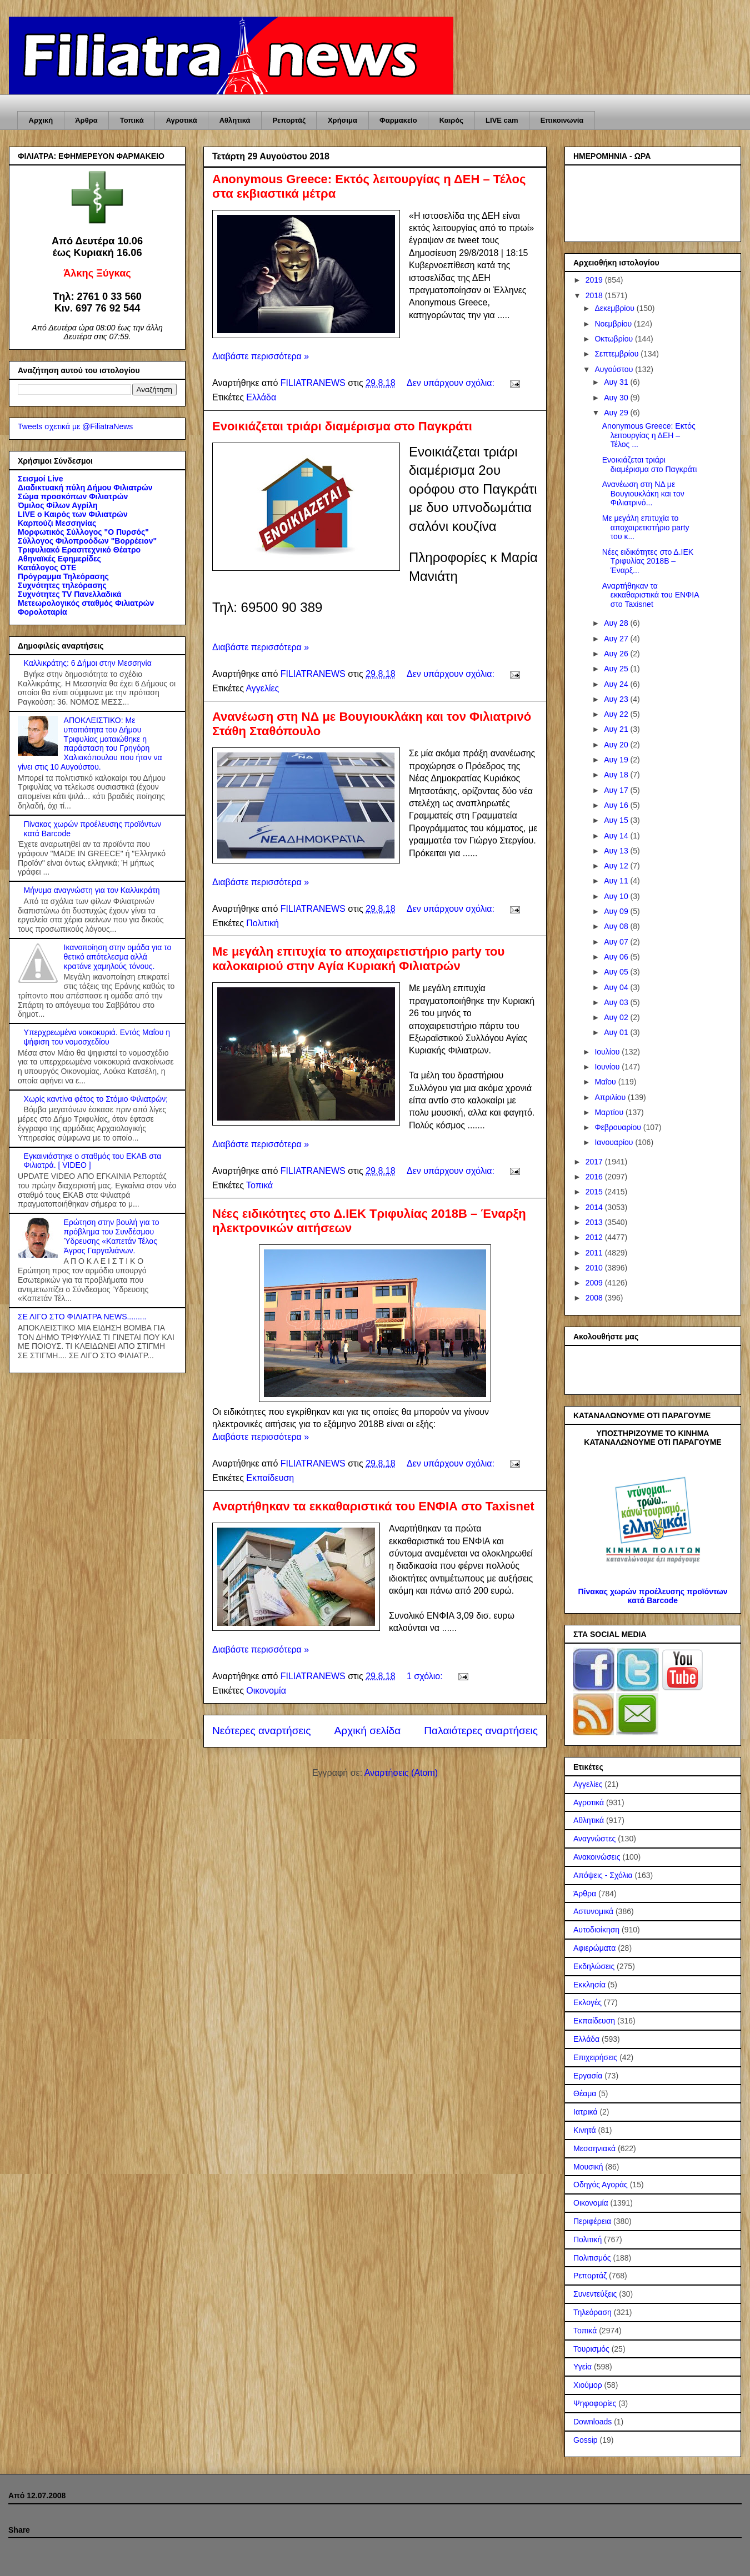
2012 (595, 1237)
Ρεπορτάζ (288, 120)
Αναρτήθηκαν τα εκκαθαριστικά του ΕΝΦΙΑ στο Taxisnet (373, 1506)
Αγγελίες (262, 688)
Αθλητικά (235, 120)
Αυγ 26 (617, 653)
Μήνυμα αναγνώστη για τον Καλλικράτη (92, 890)
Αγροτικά (181, 120)
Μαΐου (606, 1081)
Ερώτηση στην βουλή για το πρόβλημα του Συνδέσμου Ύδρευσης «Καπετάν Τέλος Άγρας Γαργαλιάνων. (111, 1236)
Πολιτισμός (592, 2257)
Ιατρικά (585, 2111)
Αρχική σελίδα (367, 1730)
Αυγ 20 (617, 744)
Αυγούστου (614, 369)
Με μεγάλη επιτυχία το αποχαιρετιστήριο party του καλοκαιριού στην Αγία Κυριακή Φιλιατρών (358, 959)
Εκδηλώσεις (593, 1966)
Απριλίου (611, 1097)
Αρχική (41, 120)
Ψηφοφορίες (594, 2403)
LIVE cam (502, 120)
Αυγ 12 (617, 865)
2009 (595, 1282)
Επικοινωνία (562, 120)
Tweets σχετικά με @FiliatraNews (75, 426)
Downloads (592, 2421)
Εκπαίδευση (270, 1478)
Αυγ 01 (617, 1032)
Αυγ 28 (617, 623)
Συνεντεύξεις (595, 2293)
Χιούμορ (587, 2385)
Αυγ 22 (617, 714)
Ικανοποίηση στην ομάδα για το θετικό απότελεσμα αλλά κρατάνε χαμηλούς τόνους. (118, 957)
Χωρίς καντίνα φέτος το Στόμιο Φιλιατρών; (96, 1098)
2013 (595, 1222)
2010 (595, 1267)
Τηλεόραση (592, 2312)
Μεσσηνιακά (594, 2148)
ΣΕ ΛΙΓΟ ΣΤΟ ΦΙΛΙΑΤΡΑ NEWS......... (82, 1316)
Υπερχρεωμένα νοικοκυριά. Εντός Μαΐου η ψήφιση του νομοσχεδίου (97, 1037)
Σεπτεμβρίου (617, 353)
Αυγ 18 (617, 774)
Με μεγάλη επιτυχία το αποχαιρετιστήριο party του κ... (645, 527)
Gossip (585, 2440)
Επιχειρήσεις (595, 2057)
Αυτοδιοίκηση (596, 1929)
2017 (595, 1161)
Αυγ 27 (617, 638)
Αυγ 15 (617, 820)
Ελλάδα (261, 397)
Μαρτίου (610, 1112)
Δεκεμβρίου (615, 308)
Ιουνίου (608, 1066)
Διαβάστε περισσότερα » (260, 356)
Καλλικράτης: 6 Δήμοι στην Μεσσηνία (88, 663)
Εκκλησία (589, 1984)
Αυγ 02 (617, 1017)
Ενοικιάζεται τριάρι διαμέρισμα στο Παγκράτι (342, 426)
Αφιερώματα (594, 1948)
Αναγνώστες (594, 1838)
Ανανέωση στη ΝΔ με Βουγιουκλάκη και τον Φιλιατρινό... (643, 494)
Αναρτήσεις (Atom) (401, 1772)
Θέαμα (584, 2093)
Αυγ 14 (617, 835)
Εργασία (587, 2075)
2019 (595, 279)
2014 (595, 1207)
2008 (595, 1297)
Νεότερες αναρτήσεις (261, 1730)
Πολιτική (262, 923)
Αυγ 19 (617, 759)
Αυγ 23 (617, 699)
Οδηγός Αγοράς (600, 2184)
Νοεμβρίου (614, 323)
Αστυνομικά (593, 1911)
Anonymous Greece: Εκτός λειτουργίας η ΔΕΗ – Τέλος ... (649, 435)
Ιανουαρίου (614, 1142)
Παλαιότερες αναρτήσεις (481, 1730)
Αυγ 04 (617, 987)
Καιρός (451, 120)
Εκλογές (587, 2002)
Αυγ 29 (617, 412)
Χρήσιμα (342, 120)
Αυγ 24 (617, 684)
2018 (595, 295)
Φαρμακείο (398, 120)
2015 (595, 1191)
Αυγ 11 (617, 880)
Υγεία (582, 2366)
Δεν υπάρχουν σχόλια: (452, 383)
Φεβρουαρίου (618, 1127)
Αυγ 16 (617, 805)
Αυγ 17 (617, 790)
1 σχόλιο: (426, 1676)
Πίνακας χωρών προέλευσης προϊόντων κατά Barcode (652, 1596)
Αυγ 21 (617, 729)
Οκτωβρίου (614, 338)
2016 (595, 1176)
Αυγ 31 (617, 382)
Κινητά (584, 2130)
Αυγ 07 (617, 941)
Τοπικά (132, 120)
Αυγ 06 (617, 956)
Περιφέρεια (592, 2221)
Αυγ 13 (617, 850)
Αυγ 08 (617, 926)
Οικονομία (266, 1690)
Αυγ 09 (617, 911)
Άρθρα (86, 120)
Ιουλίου (608, 1051)
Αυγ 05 (617, 971)
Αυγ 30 (617, 397)
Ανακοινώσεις (597, 1856)
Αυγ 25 (617, 668)
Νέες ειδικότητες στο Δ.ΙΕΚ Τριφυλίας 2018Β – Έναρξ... (647, 561)
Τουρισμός (591, 2348)
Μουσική (588, 2166)
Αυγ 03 (617, 1002)
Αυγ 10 (617, 896)
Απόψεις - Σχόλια (603, 1875)
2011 (595, 1252)
